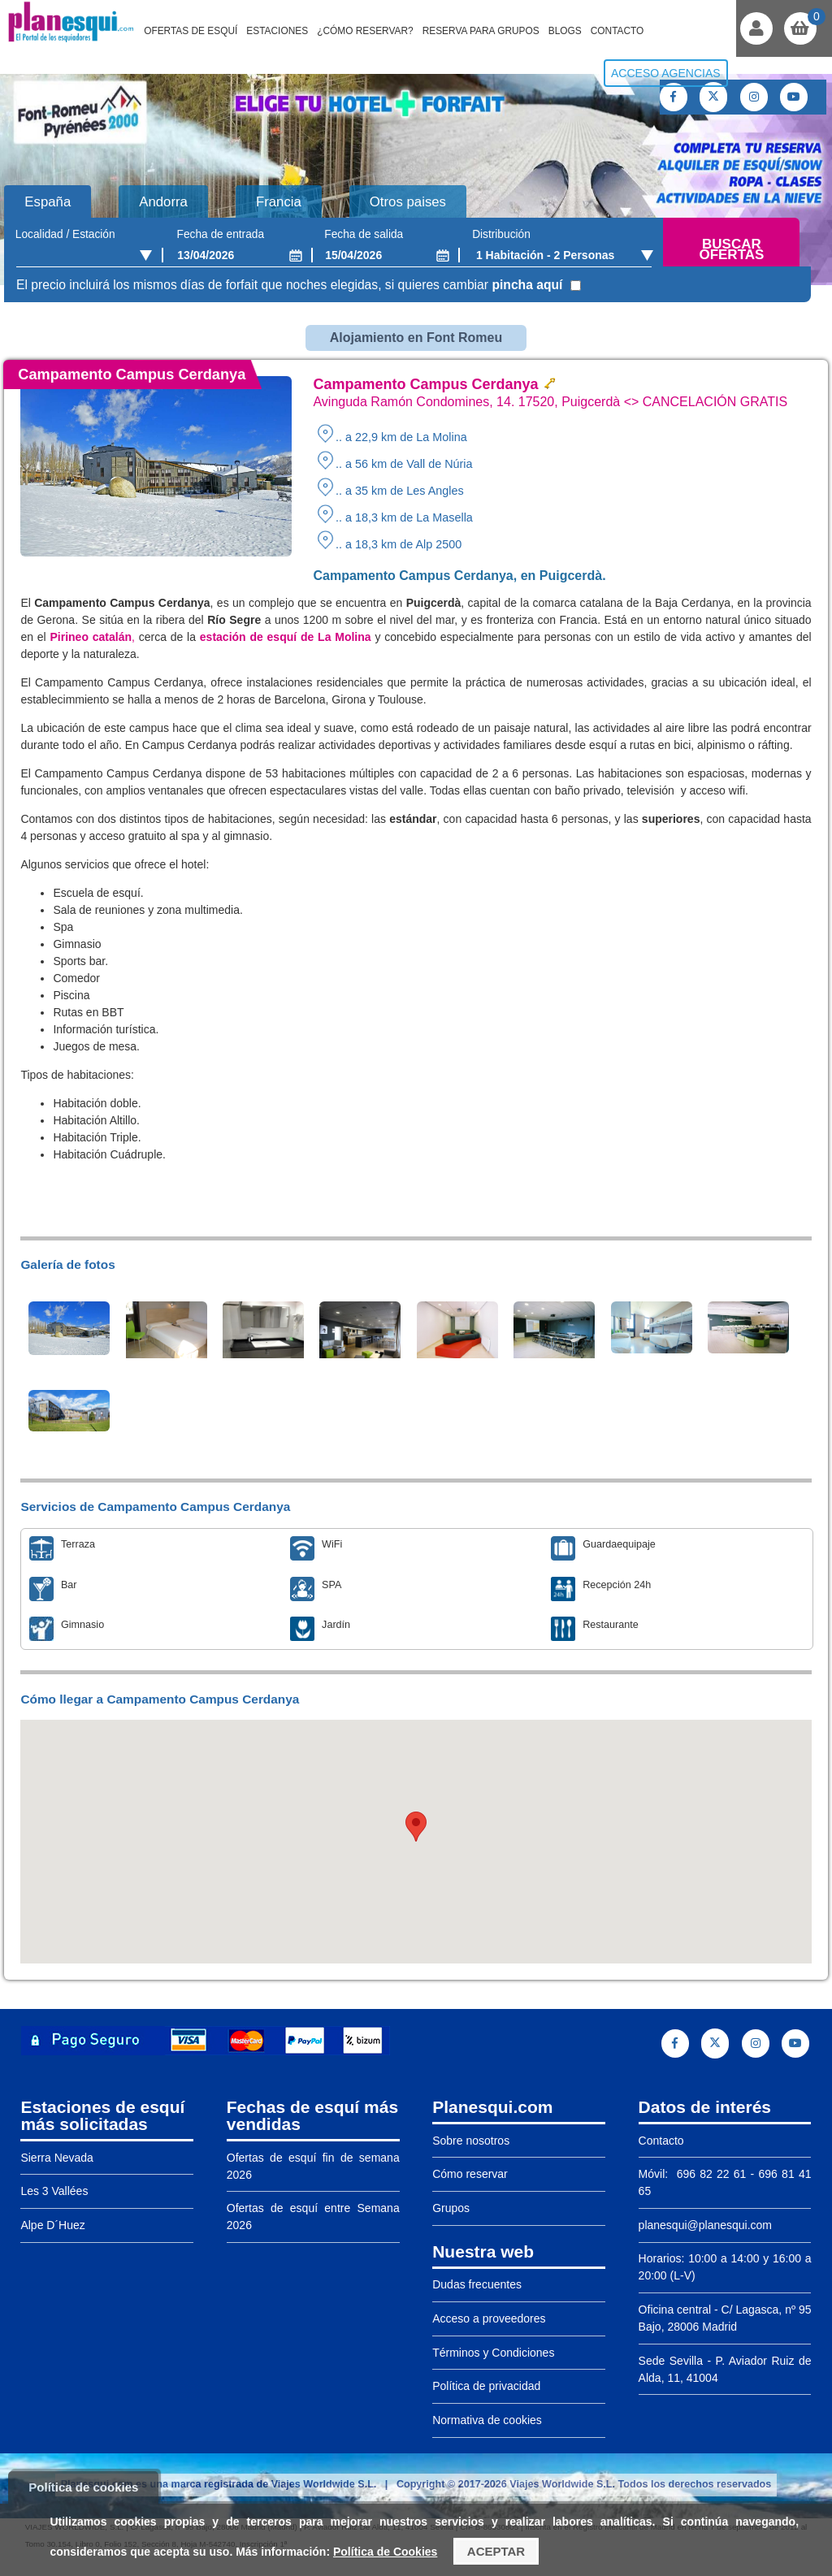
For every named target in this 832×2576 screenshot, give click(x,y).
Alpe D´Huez (52, 2225)
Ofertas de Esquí (190, 31)
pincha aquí (527, 285)
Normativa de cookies (487, 2420)
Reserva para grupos (481, 31)
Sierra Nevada (56, 2157)
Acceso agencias (666, 73)
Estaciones (277, 31)
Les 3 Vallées (54, 2190)
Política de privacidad (486, 2385)
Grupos (451, 2208)
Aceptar (496, 2551)
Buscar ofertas (731, 249)
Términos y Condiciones (493, 2352)
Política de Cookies (385, 2551)
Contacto (617, 31)
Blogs (565, 31)
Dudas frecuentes (477, 2284)
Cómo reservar (470, 2173)
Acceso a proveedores (488, 2318)
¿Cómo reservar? (365, 31)
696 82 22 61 (709, 2173)
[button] (416, 1827)
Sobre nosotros (470, 2140)
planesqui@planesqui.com (705, 2225)
